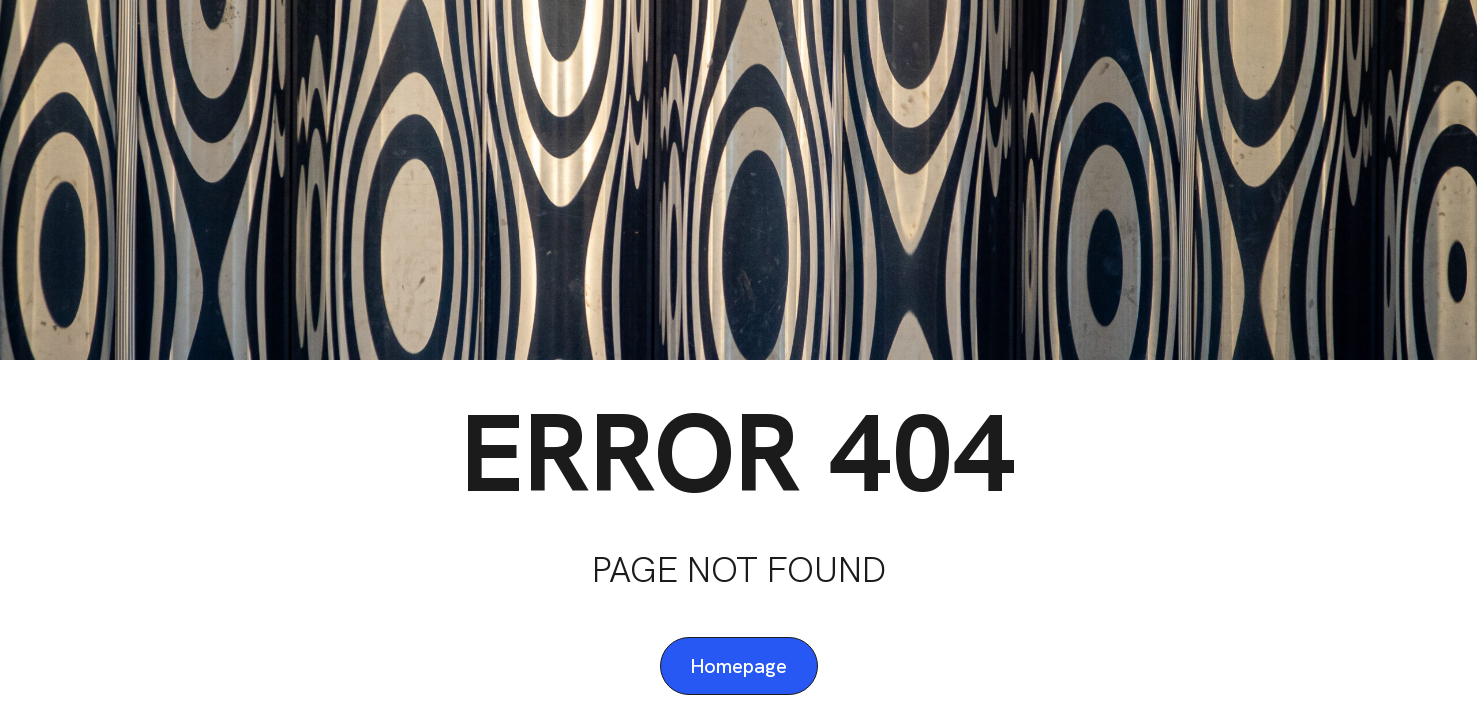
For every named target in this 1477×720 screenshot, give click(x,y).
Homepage (739, 666)
